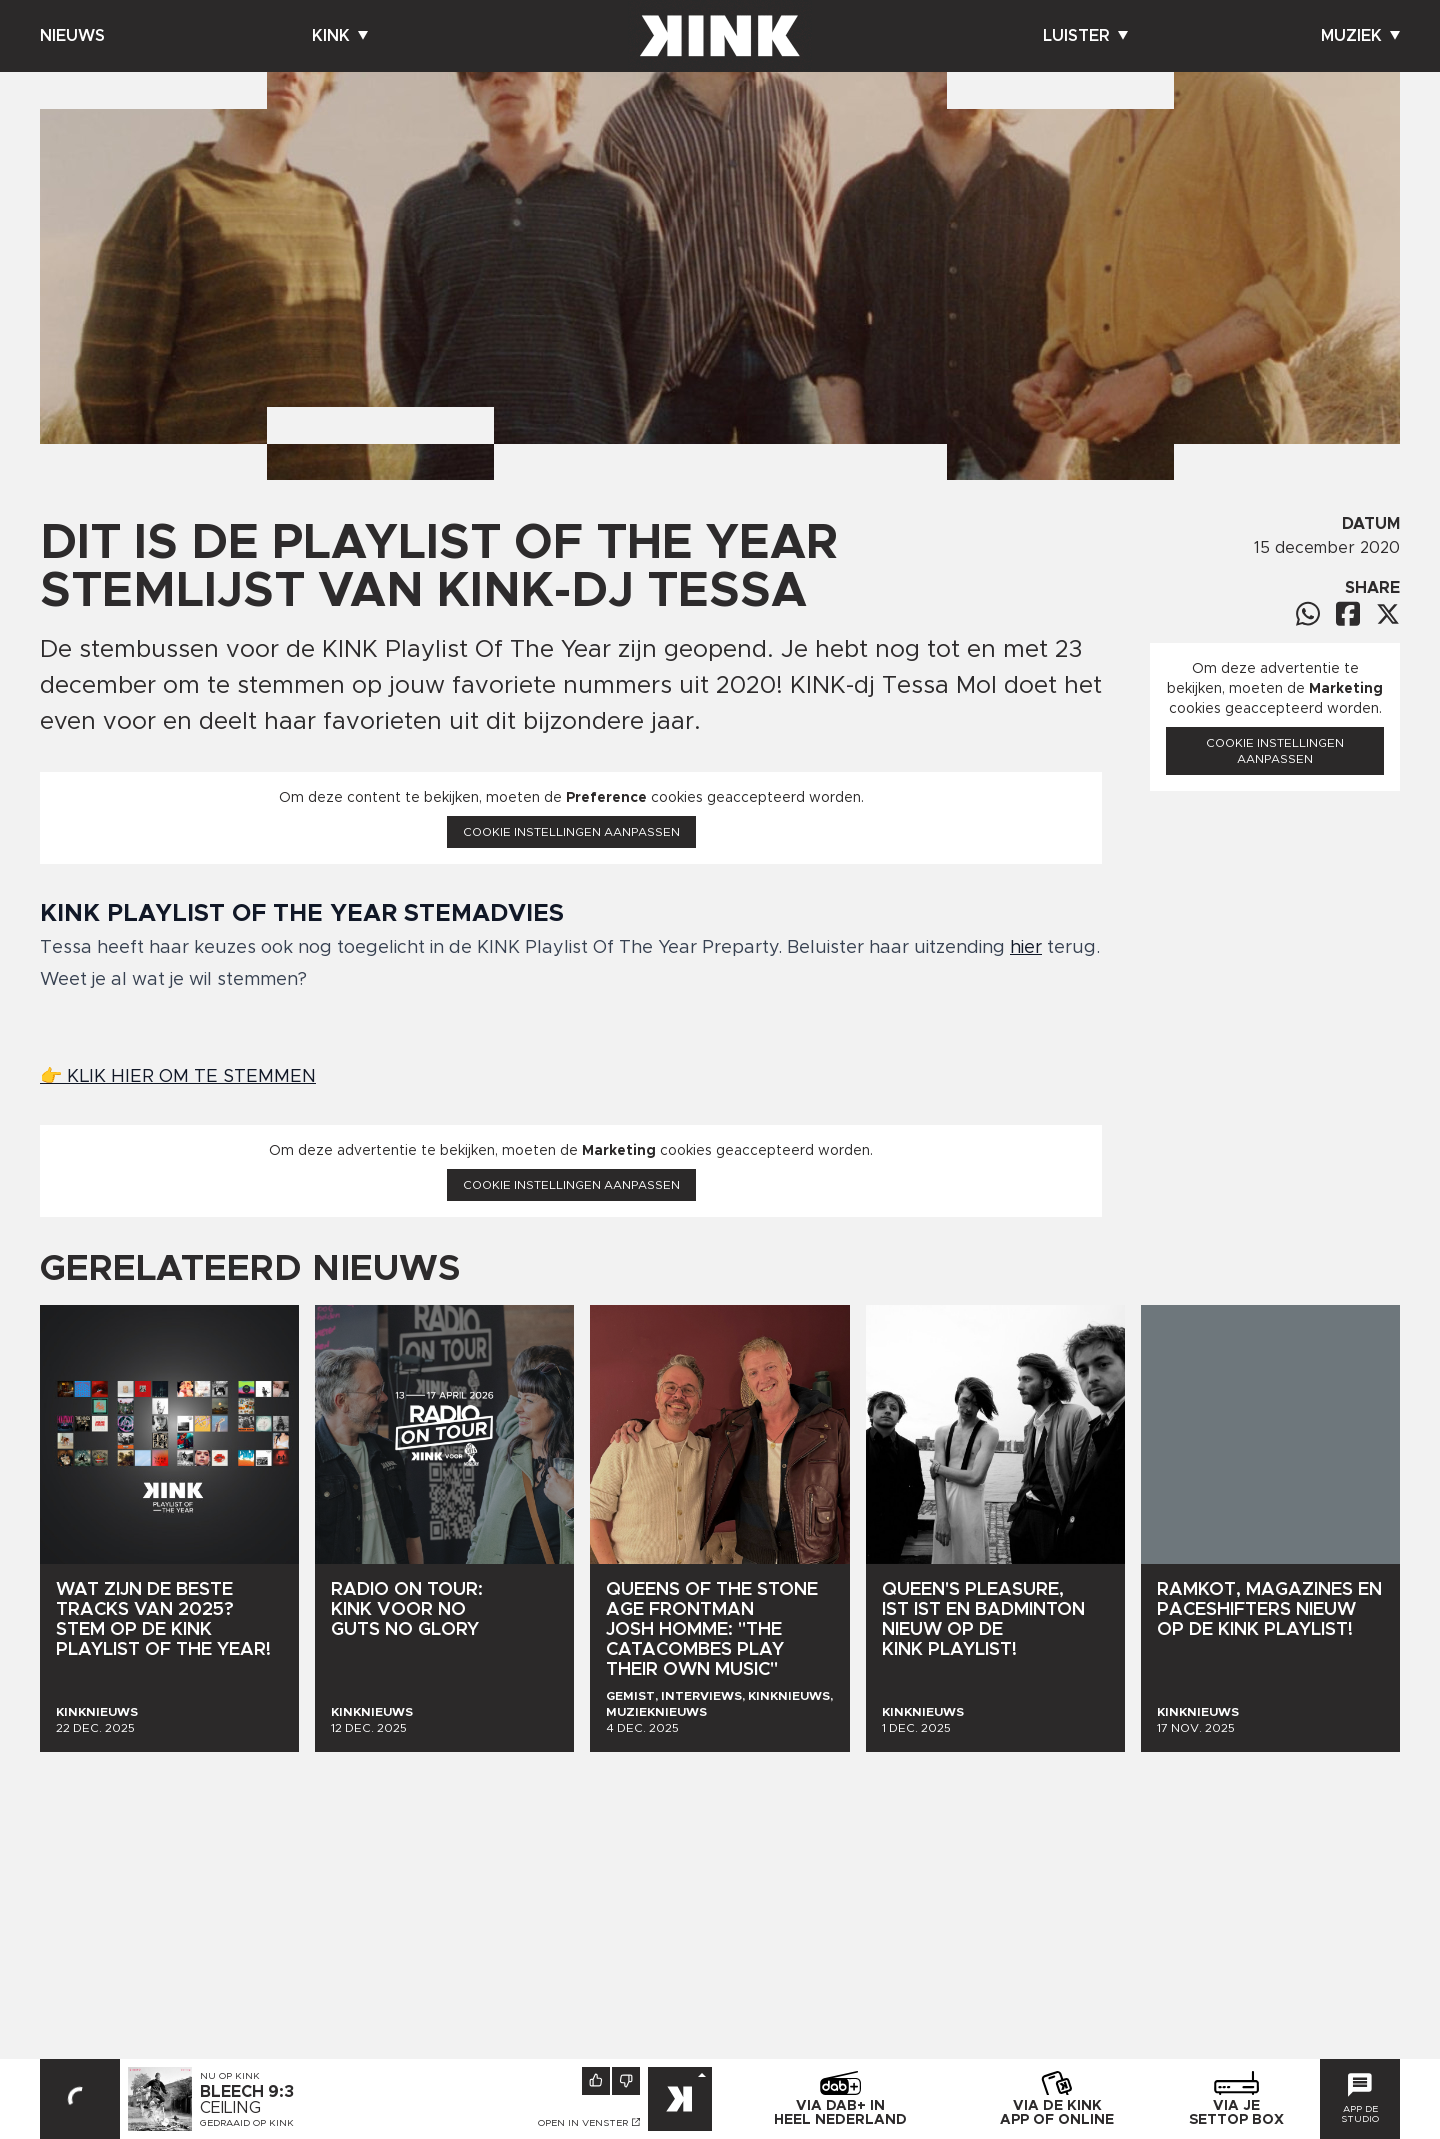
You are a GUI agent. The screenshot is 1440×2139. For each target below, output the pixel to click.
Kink (340, 36)
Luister (1085, 36)
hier (1026, 948)
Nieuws (72, 36)
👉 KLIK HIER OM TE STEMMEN (178, 1077)
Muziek (1360, 36)
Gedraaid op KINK (247, 2123)
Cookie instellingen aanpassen (571, 832)
